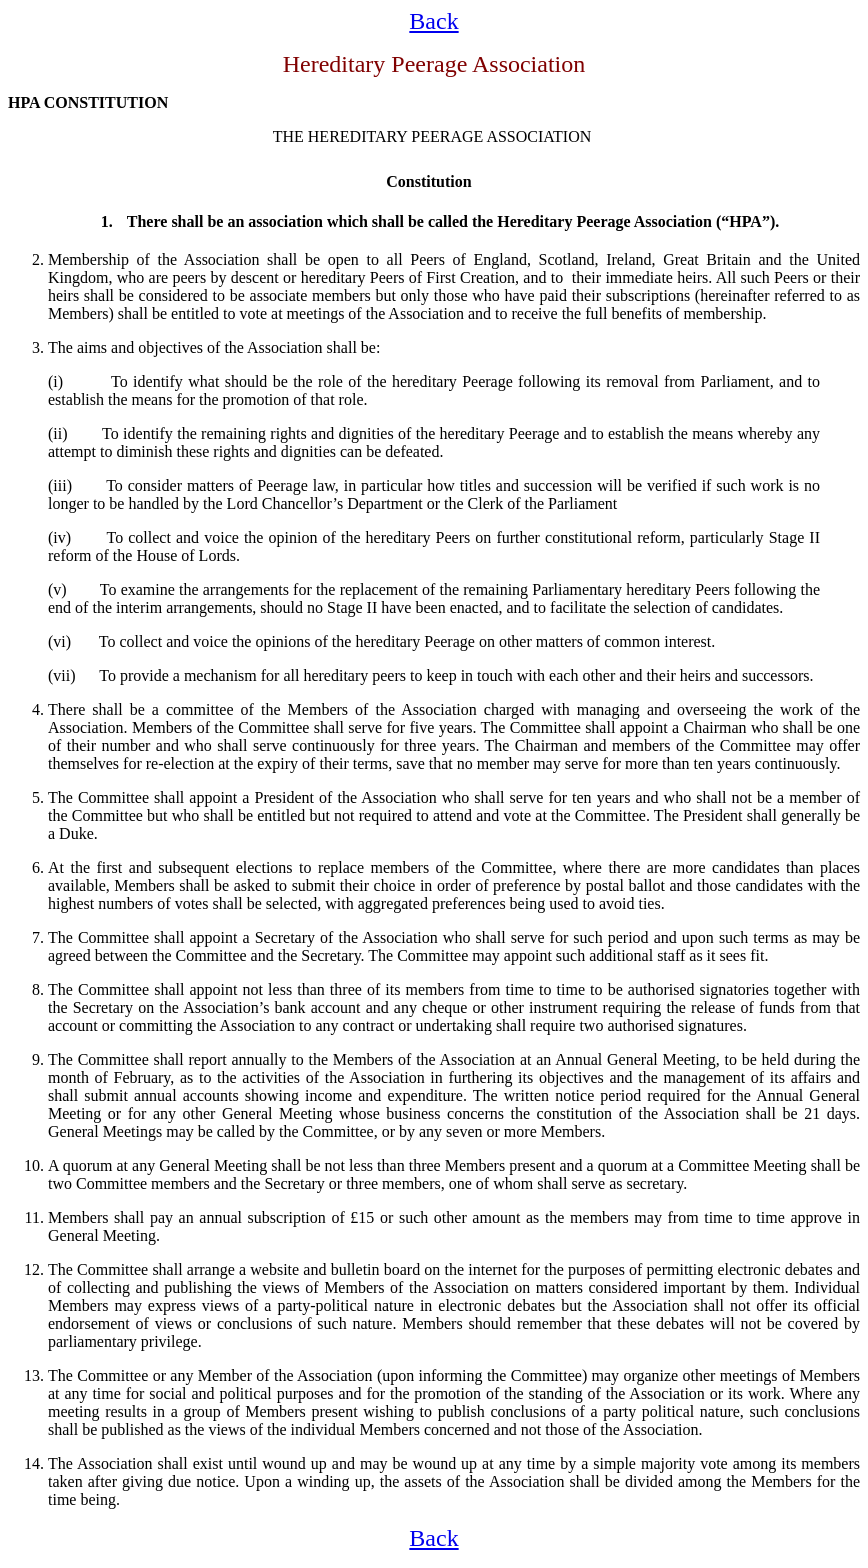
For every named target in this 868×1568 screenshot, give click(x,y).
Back (433, 21)
